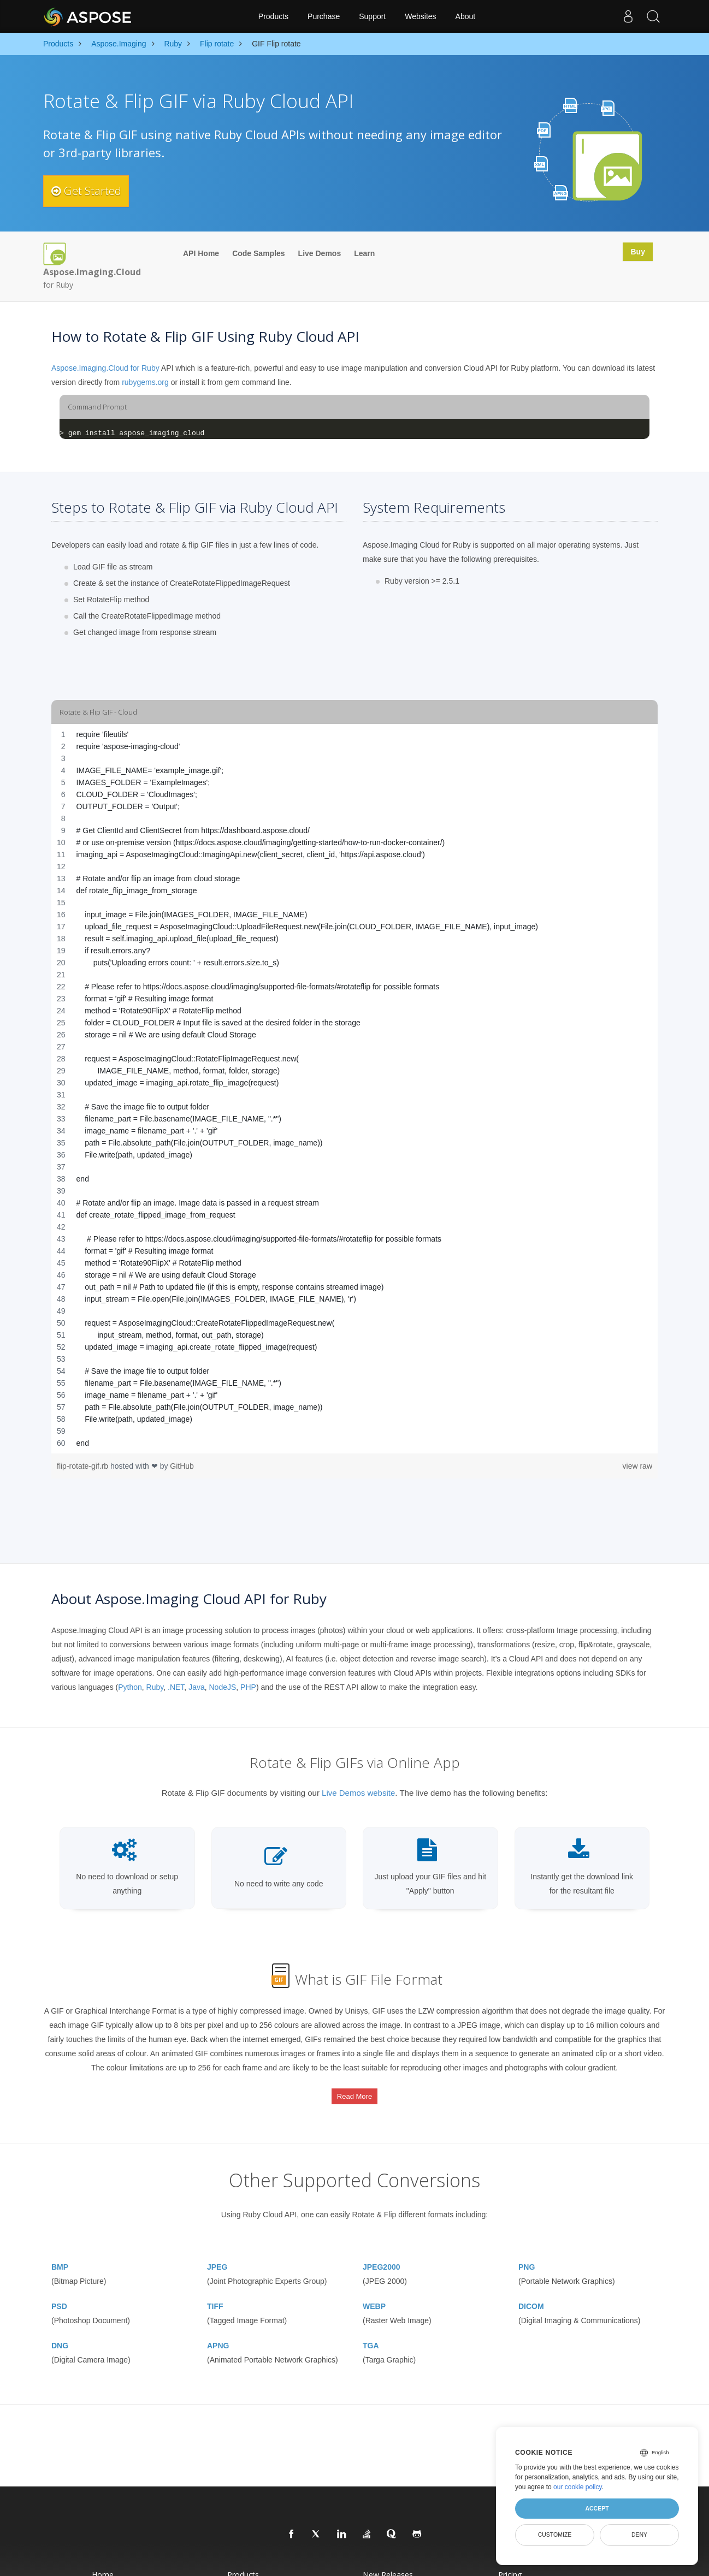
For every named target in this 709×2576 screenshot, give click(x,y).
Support (372, 16)
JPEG (217, 2246)
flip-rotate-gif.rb (83, 1466)
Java (196, 1687)
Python (130, 1687)
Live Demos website (358, 1792)
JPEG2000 (381, 2246)
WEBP (374, 2286)
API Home (201, 253)
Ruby (155, 1687)
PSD (59, 2286)
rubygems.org (145, 382)
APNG (218, 2325)
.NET (176, 1687)
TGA (371, 2325)
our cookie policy (577, 2487)
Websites (420, 16)
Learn (364, 253)
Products (273, 16)
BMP (59, 2246)
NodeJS (222, 1687)
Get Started (94, 191)
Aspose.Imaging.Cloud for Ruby (105, 368)
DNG (59, 2325)
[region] (354, 1088)
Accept (596, 2508)
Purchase (324, 16)
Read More (354, 2088)
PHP (248, 1687)
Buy (635, 253)
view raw (637, 1466)
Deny (639, 2534)
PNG (526, 2246)
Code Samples (258, 253)
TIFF (215, 2286)
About (466, 16)
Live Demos (319, 253)
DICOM (531, 2286)
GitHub (182, 1466)
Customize (555, 2534)
